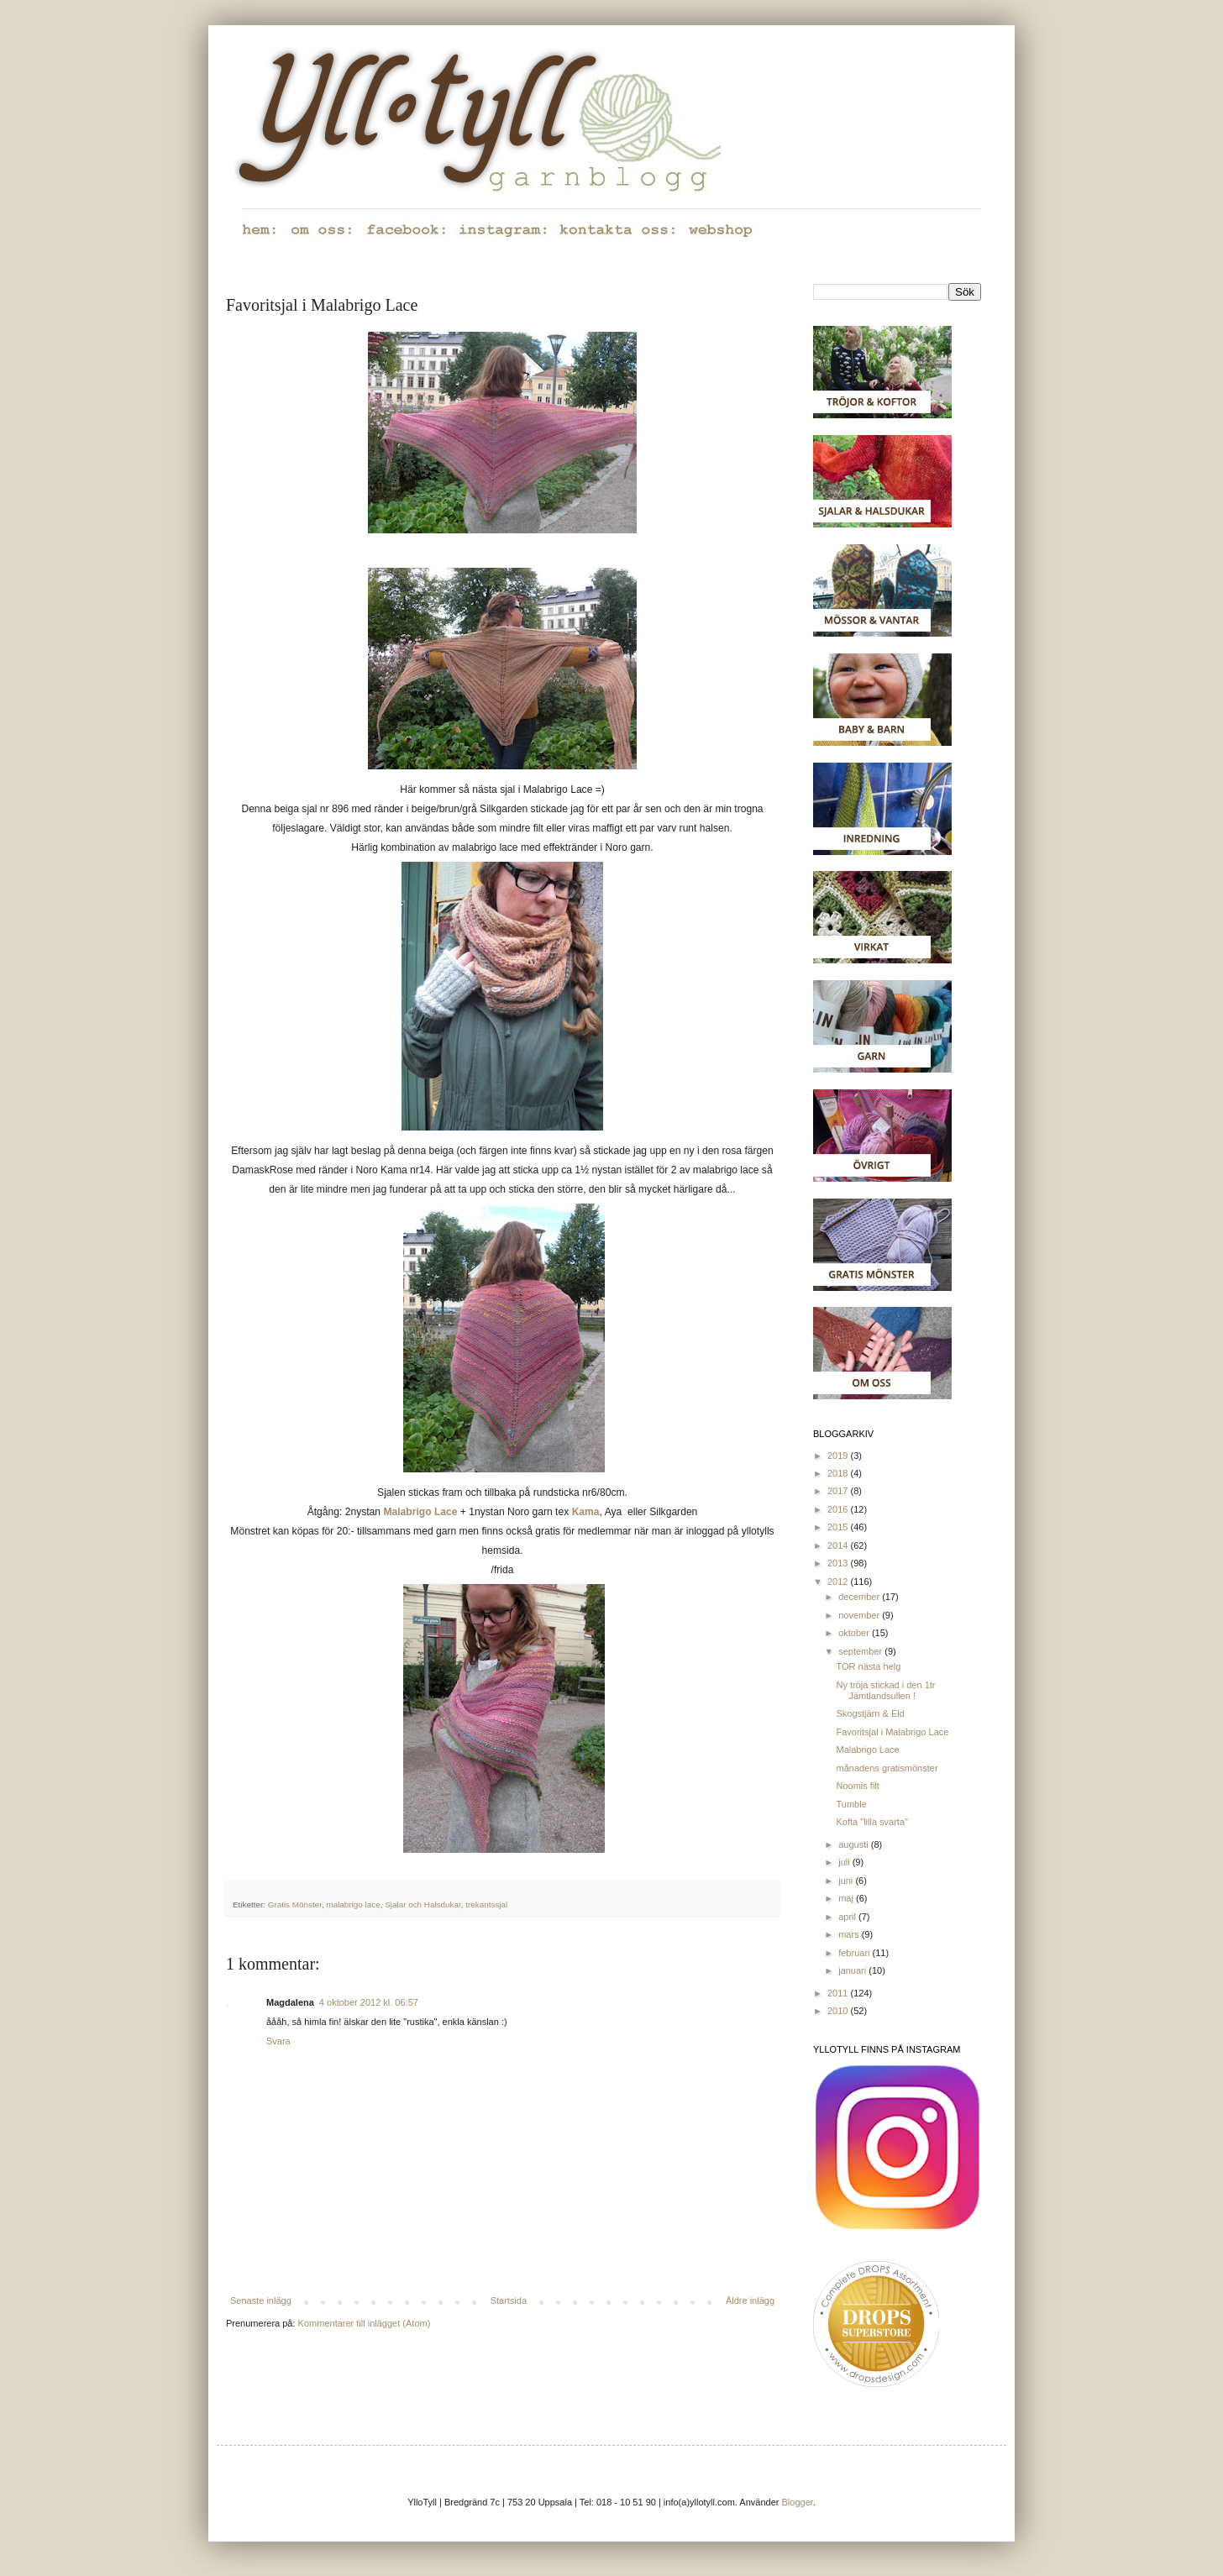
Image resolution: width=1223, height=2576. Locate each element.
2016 (839, 1509)
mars (850, 1934)
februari (855, 1953)
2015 (839, 1527)
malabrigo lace (353, 1904)
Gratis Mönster (295, 1904)
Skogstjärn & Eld (870, 1713)
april (848, 1917)
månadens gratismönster (886, 1768)
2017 (839, 1491)
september (861, 1651)
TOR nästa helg (868, 1666)
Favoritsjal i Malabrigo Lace (892, 1732)
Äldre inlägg (750, 2300)
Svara (278, 2041)
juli (845, 1862)
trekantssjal (486, 1904)
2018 (839, 1473)
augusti (854, 1844)
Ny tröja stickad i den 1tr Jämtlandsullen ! (885, 1690)
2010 (839, 2011)
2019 (839, 1456)
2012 (839, 1582)
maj (847, 1898)
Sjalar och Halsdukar (423, 1904)
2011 (839, 1993)
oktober (855, 1633)
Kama (586, 1512)
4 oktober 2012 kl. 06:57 (368, 2002)
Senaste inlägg (260, 2300)
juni (846, 1881)
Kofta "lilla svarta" (871, 1822)
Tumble (851, 1804)
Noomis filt (857, 1786)
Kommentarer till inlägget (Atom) (364, 2323)
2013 (839, 1563)
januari (853, 1970)
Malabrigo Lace (420, 1512)
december (860, 1597)
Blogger (797, 2502)
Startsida (509, 2300)
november (860, 1615)
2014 (839, 1545)
